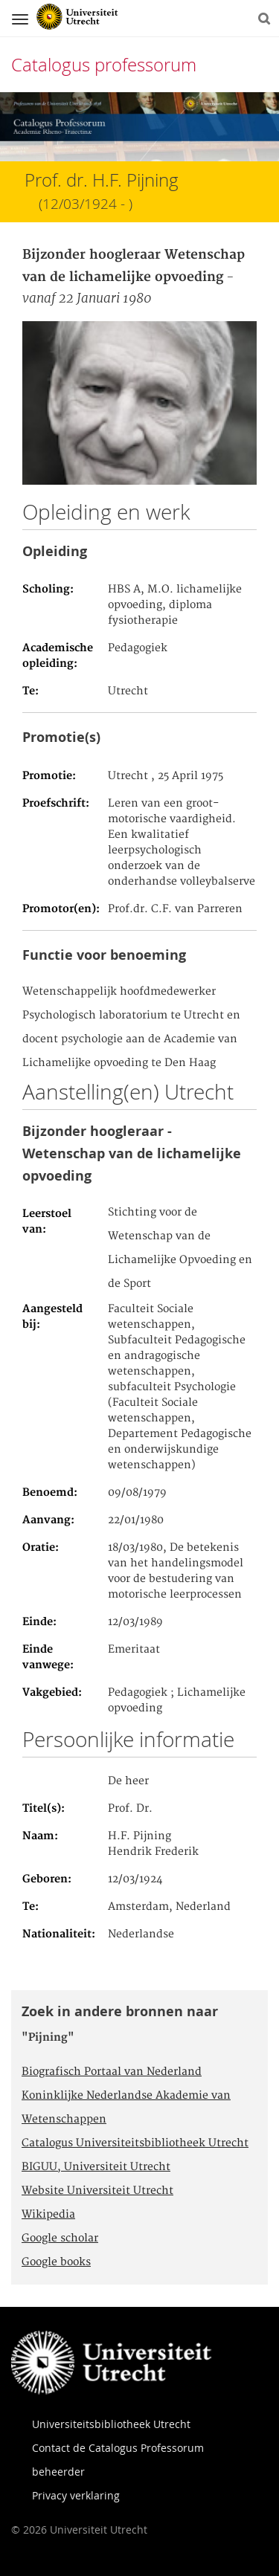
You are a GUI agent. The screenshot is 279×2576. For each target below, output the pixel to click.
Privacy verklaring (76, 2495)
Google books (56, 2262)
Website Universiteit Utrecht (97, 2191)
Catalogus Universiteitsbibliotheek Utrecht (135, 2143)
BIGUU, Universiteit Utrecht (96, 2167)
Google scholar (60, 2238)
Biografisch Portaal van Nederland (112, 2072)
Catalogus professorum (103, 65)
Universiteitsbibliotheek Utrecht (111, 2424)
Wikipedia (48, 2214)
